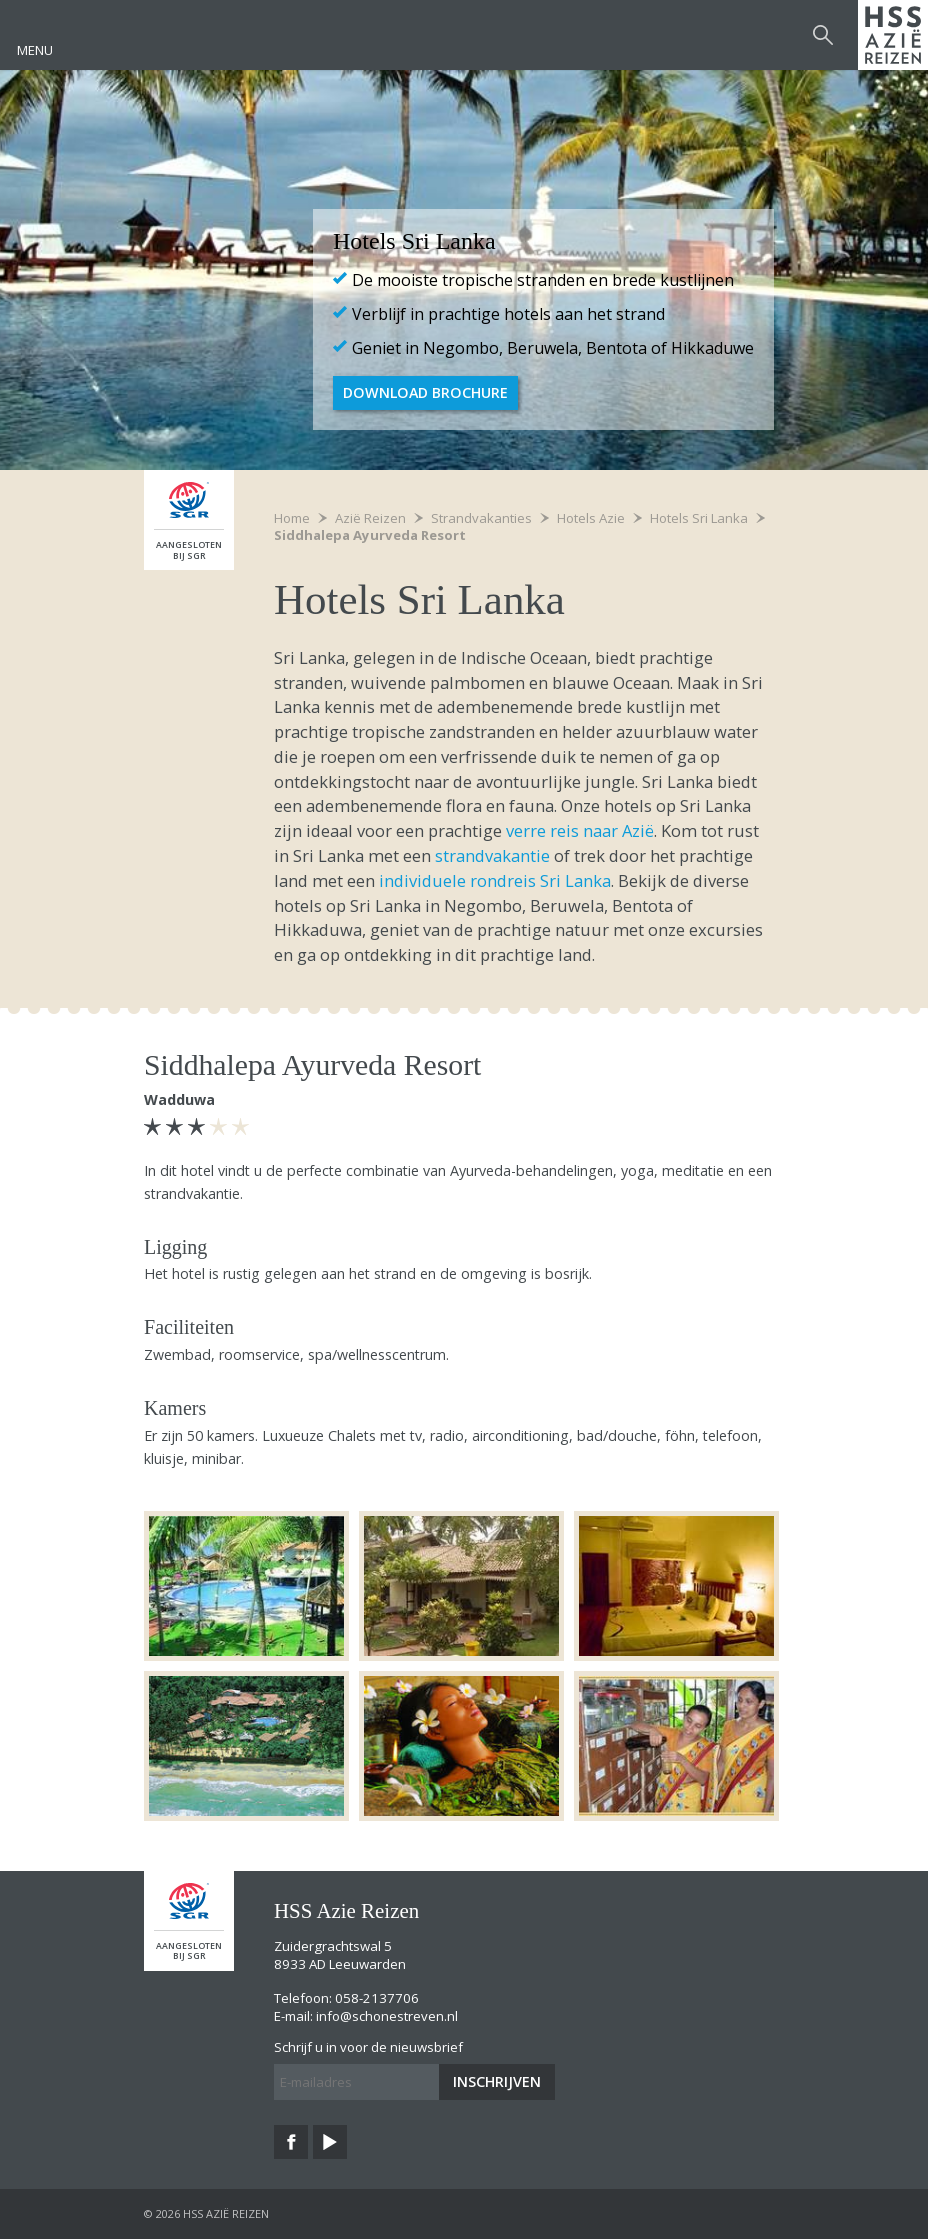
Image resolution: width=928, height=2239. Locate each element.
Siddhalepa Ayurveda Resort (370, 535)
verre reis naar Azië (580, 830)
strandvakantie (492, 855)
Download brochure (425, 392)
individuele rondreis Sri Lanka (493, 880)
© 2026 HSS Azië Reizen (206, 2213)
